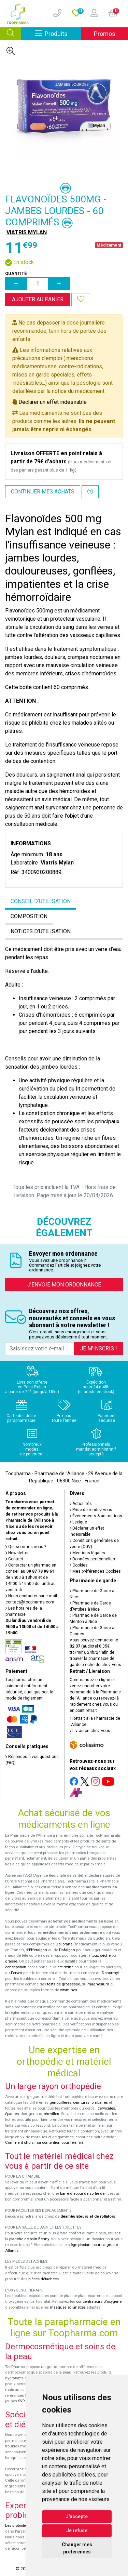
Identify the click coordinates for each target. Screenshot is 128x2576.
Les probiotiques (19, 2525)
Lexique (78, 1522)
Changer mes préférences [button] (77, 2548)
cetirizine (65, 1967)
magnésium (98, 1984)
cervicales (106, 2108)
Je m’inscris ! (98, 1348)
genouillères (60, 2102)
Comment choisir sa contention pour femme (44, 2142)
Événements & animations (96, 1516)
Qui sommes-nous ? (25, 1546)
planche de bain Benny (29, 2239)
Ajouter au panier (37, 299)
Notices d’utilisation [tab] (41, 931)
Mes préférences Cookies (95, 1571)
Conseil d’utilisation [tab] (41, 901)
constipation (15, 1967)
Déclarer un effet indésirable (52, 402)
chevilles (51, 2114)
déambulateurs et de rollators (87, 2216)
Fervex (16, 1973)
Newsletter (17, 1552)
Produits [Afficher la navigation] (58, 33)
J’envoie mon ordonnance (64, 1284)
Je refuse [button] (76, 2530)
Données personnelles (92, 1559)
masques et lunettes (68, 2307)
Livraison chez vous (90, 1730)
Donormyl (110, 1973)
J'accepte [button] (77, 2516)
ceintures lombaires (90, 2102)
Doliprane (64, 1944)
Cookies (79, 1565)
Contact (14, 1559)
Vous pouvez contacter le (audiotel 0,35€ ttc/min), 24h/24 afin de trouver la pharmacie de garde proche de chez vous (95, 1652)
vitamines (68, 1990)
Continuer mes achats (42, 491)
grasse (11, 1961)
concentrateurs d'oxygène (99, 2301)
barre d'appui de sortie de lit (84, 2193)
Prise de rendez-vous (91, 1509)
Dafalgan (67, 1950)
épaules (12, 2114)
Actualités (81, 1503)
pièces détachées (43, 2279)
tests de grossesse (63, 1984)
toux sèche (101, 1955)
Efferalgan (38, 1950)
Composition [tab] (29, 916)
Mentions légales (87, 1552)
